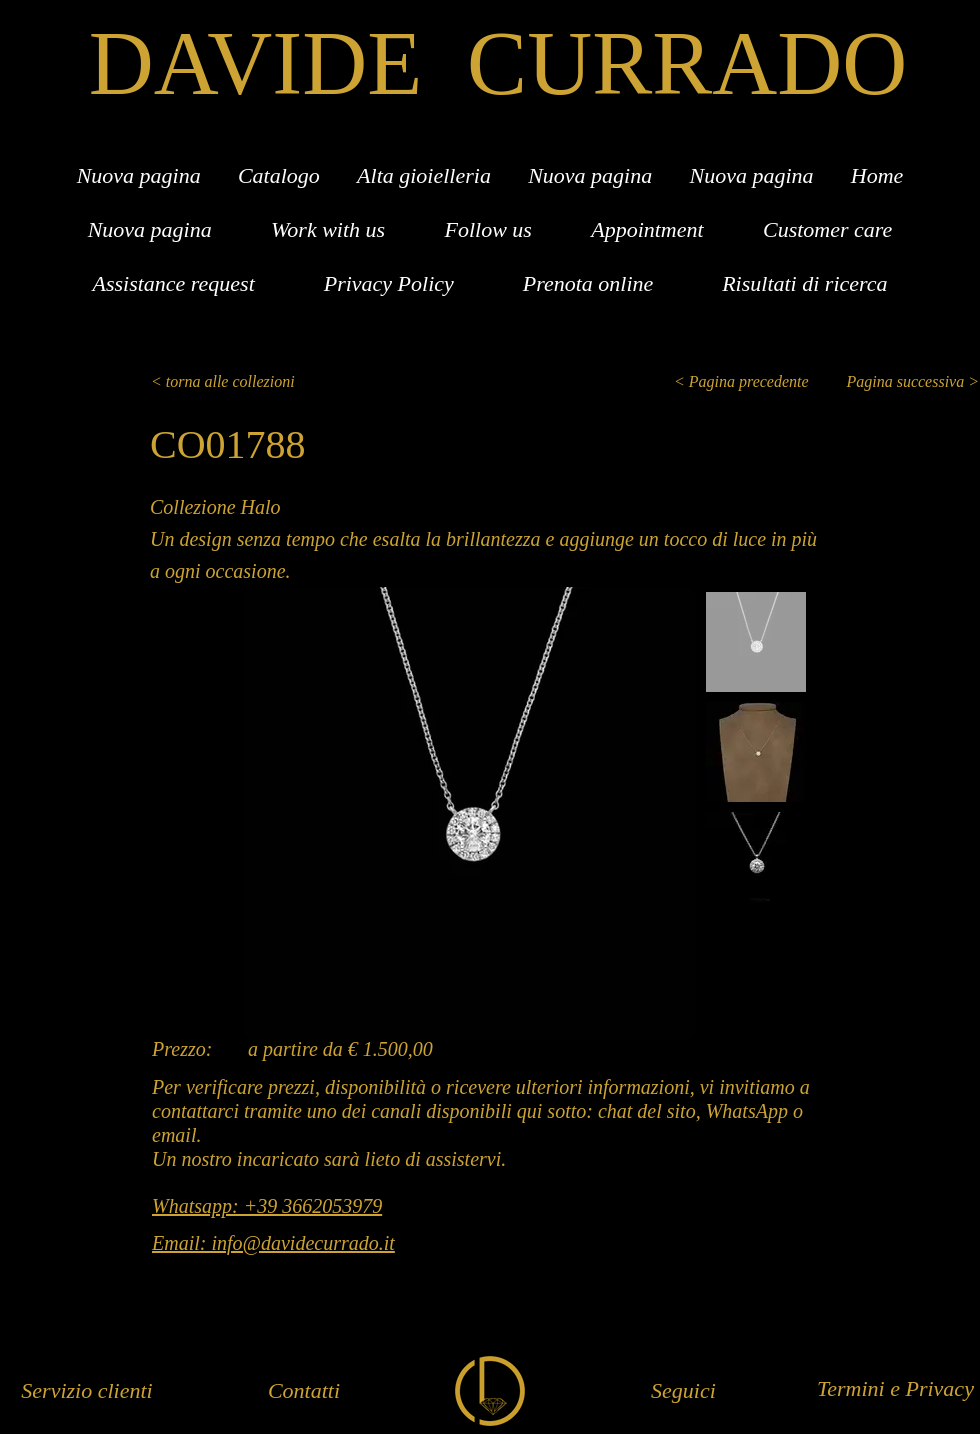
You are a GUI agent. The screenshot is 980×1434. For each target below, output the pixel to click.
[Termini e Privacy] (895, 1389)
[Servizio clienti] (87, 1391)
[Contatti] (304, 1391)
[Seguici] (683, 1391)
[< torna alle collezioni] (233, 382)
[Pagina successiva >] (902, 382)
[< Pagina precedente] (747, 382)
